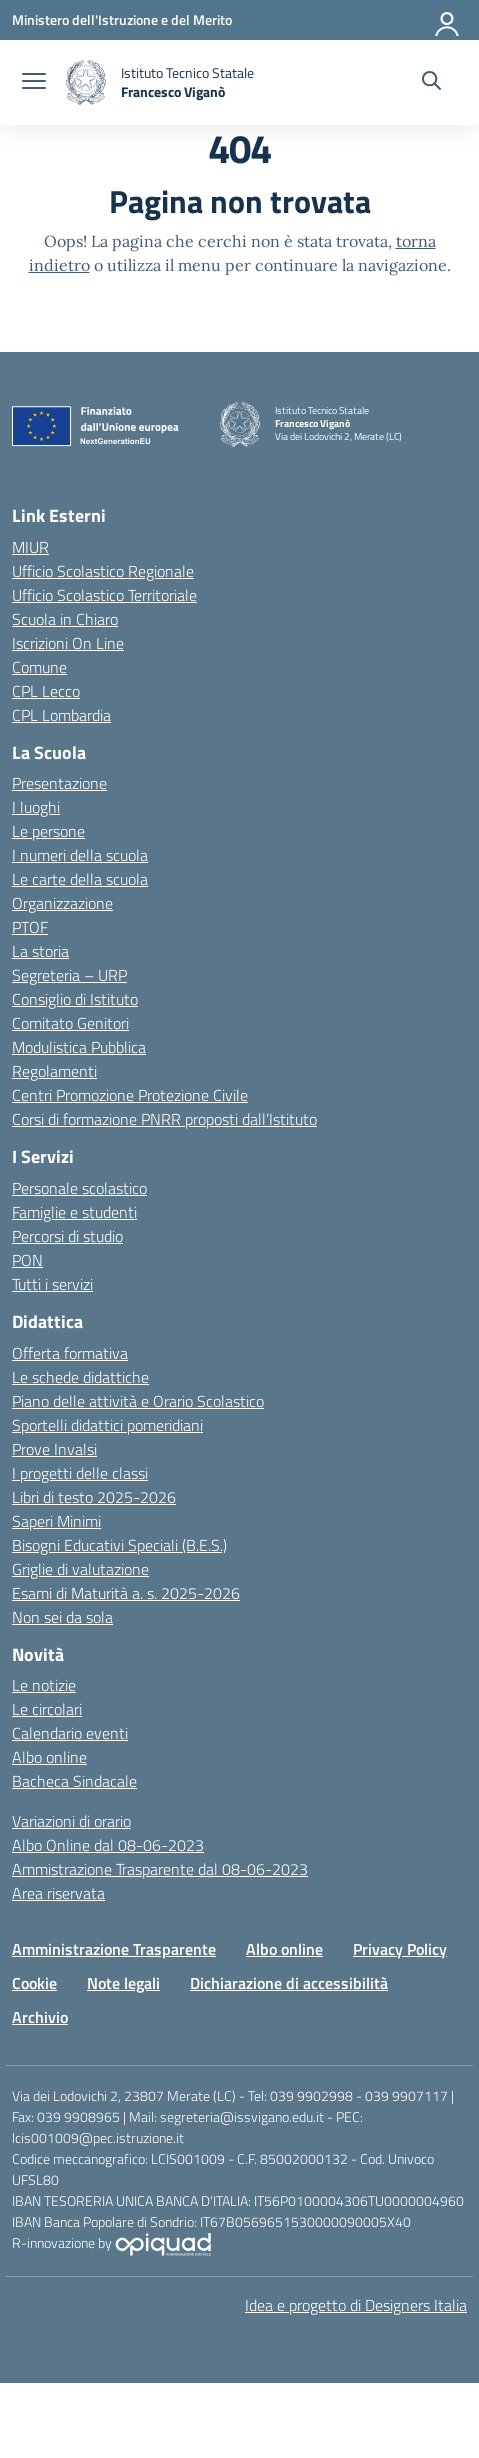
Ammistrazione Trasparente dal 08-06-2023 (160, 1869)
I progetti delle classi (80, 1473)
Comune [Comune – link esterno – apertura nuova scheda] (39, 667)
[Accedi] (448, 20)
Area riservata (58, 1893)
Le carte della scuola (80, 879)
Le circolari (47, 1709)
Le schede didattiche (80, 1377)
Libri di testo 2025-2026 (94, 1497)
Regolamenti (54, 1071)
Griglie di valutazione (80, 1569)
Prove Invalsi (54, 1449)
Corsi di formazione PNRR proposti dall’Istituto (164, 1119)
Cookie (34, 1983)
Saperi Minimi (56, 1521)
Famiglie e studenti (74, 1212)
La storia (40, 951)
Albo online (49, 1757)
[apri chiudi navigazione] (34, 83)
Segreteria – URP (69, 975)
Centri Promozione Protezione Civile (130, 1095)
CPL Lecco (46, 691)
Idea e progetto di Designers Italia (356, 2305)
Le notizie (44, 1685)
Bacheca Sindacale (74, 1781)
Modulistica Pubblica (79, 1047)
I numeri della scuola (80, 855)
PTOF (30, 927)
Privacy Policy (400, 1949)
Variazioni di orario (71, 1821)
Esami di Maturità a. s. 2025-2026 (126, 1593)
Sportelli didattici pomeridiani (107, 1425)
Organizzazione (62, 903)
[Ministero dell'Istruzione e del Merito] (122, 19)
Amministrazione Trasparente (114, 1949)
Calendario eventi (70, 1733)
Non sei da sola (62, 1617)
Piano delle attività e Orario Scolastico (138, 1401)
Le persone (48, 831)
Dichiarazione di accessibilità (289, 1983)
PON (27, 1260)
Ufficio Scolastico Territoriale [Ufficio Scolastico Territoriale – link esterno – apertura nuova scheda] (104, 595)
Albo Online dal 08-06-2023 (108, 1845)
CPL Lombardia (61, 715)
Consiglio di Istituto (75, 999)
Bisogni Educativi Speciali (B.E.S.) (119, 1545)
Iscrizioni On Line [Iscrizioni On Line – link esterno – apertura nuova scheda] (68, 643)
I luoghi (36, 807)
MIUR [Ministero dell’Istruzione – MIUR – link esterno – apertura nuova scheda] (30, 547)
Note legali (123, 1983)
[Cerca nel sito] (431, 83)
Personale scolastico (79, 1188)
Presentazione (59, 783)
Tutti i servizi (52, 1284)
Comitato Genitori (70, 1023)
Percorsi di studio (67, 1236)
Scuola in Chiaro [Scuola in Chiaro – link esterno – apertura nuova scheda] (65, 619)
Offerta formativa (70, 1353)
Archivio (40, 2017)
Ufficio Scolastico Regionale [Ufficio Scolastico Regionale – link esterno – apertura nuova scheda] (103, 571)
